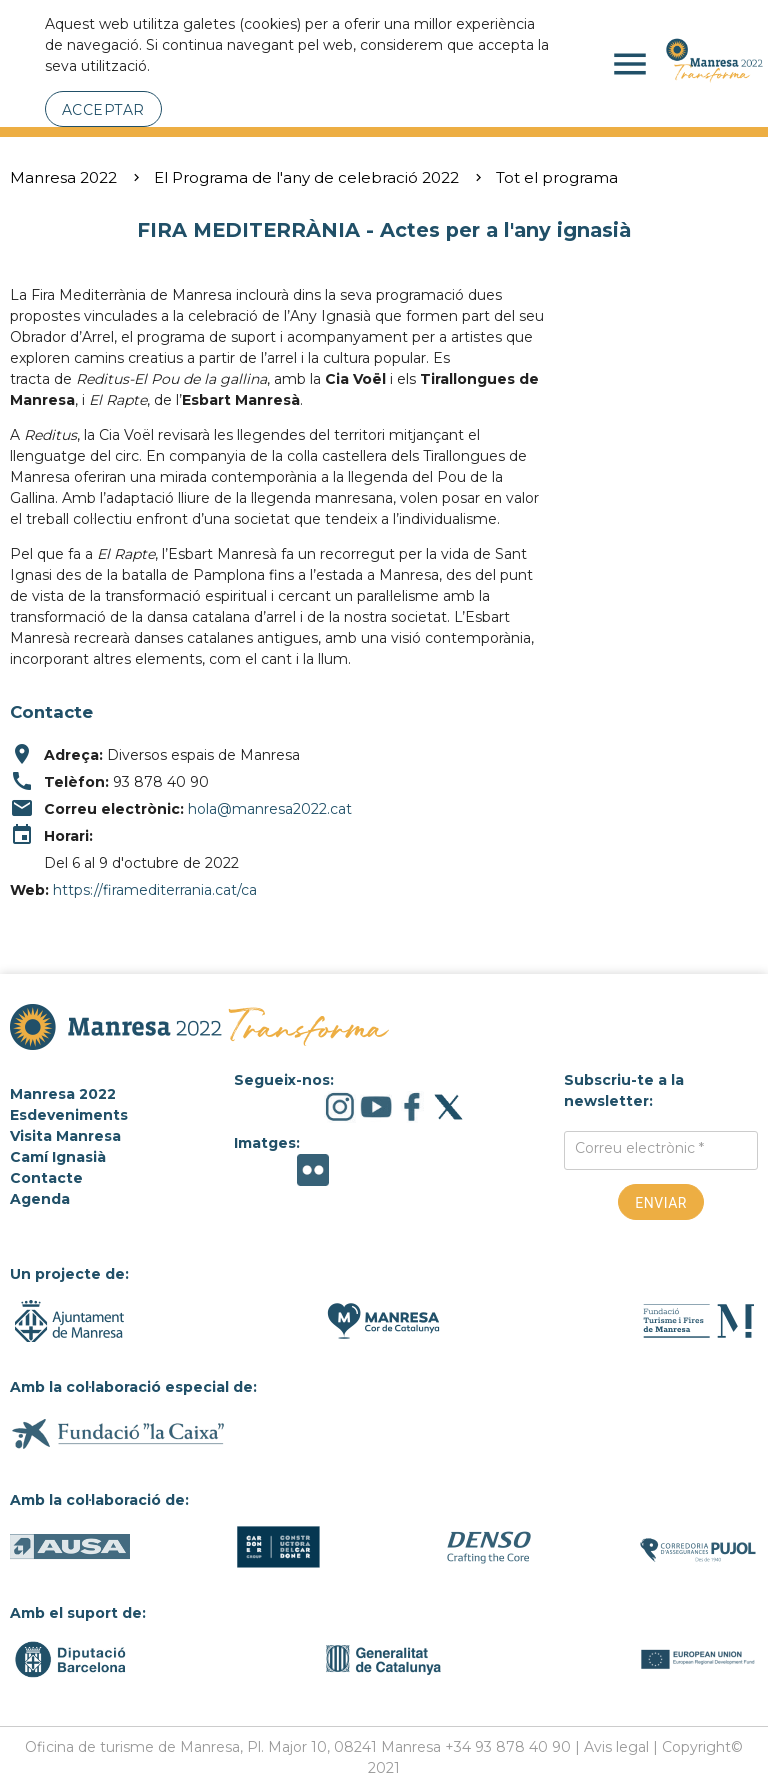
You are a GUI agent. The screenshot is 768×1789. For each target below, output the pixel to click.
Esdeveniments (69, 1115)
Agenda (40, 1199)
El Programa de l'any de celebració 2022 (306, 177)
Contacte (46, 1178)
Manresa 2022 (63, 177)
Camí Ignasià (58, 1157)
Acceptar (103, 110)
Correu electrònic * (639, 1148)
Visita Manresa (65, 1136)
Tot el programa (557, 177)
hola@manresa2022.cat (270, 809)
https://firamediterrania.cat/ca (155, 890)
